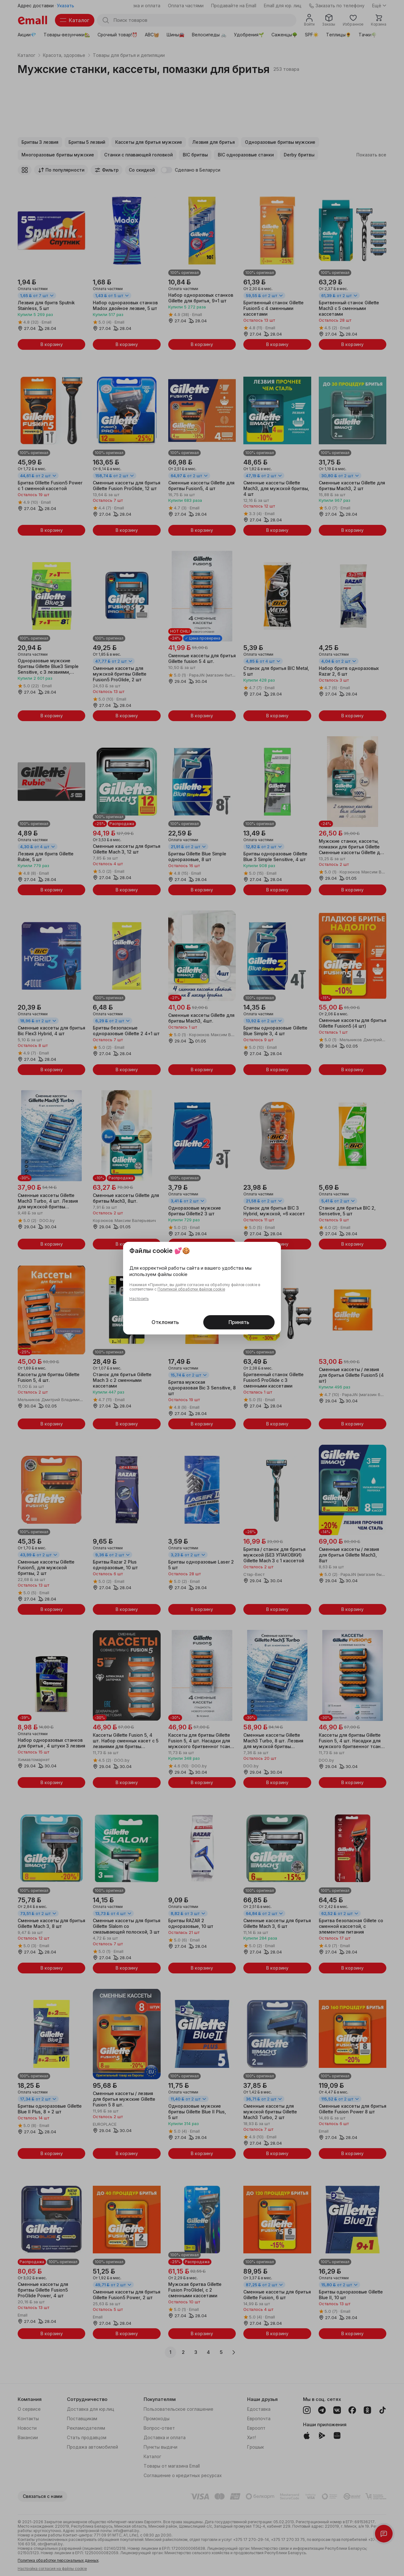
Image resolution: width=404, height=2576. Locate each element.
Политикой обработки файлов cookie (191, 1289)
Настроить (139, 1299)
